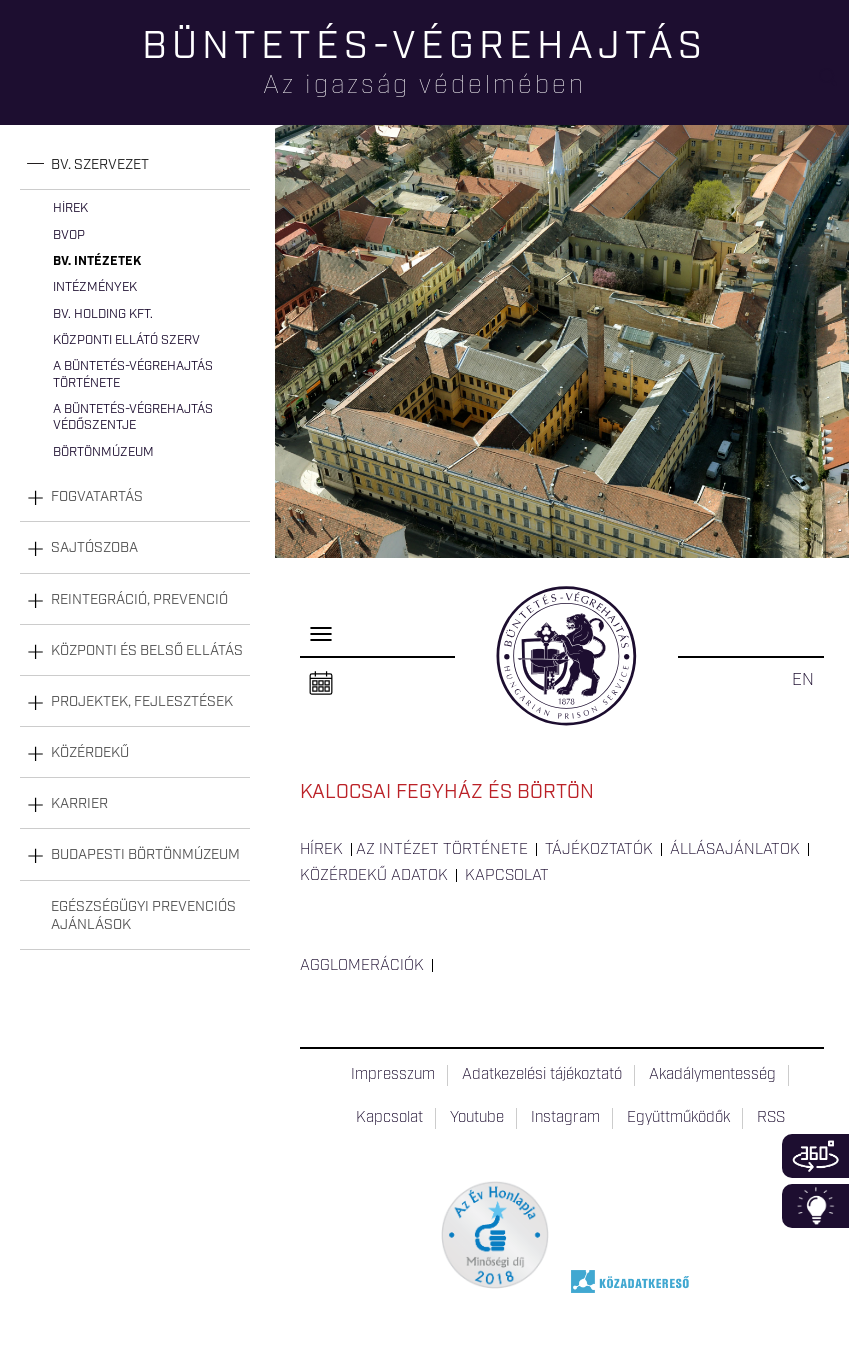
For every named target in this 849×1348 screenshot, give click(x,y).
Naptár (321, 684)
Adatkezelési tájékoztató (542, 1075)
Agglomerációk (362, 966)
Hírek (70, 208)
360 (815, 1156)
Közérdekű (90, 753)
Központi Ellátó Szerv (126, 340)
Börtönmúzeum (103, 452)
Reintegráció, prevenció (139, 600)
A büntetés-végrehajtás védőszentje (133, 417)
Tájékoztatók (599, 850)
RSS (771, 1118)
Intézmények (95, 287)
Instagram (565, 1118)
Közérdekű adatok (374, 876)
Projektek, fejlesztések (142, 702)
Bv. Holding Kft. (103, 314)
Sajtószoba (94, 548)
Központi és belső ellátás (147, 651)
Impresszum (393, 1075)
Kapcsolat (507, 876)
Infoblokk (815, 1206)
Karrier (79, 804)
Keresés (834, 85)
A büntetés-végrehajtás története (133, 374)
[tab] (135, 165)
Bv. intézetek (97, 261)
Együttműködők (678, 1118)
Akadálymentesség (712, 1075)
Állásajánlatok (735, 850)
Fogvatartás (97, 497)
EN (803, 680)
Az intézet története (442, 850)
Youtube (477, 1118)
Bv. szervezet (100, 165)
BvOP (69, 235)
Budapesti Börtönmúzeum (145, 855)
